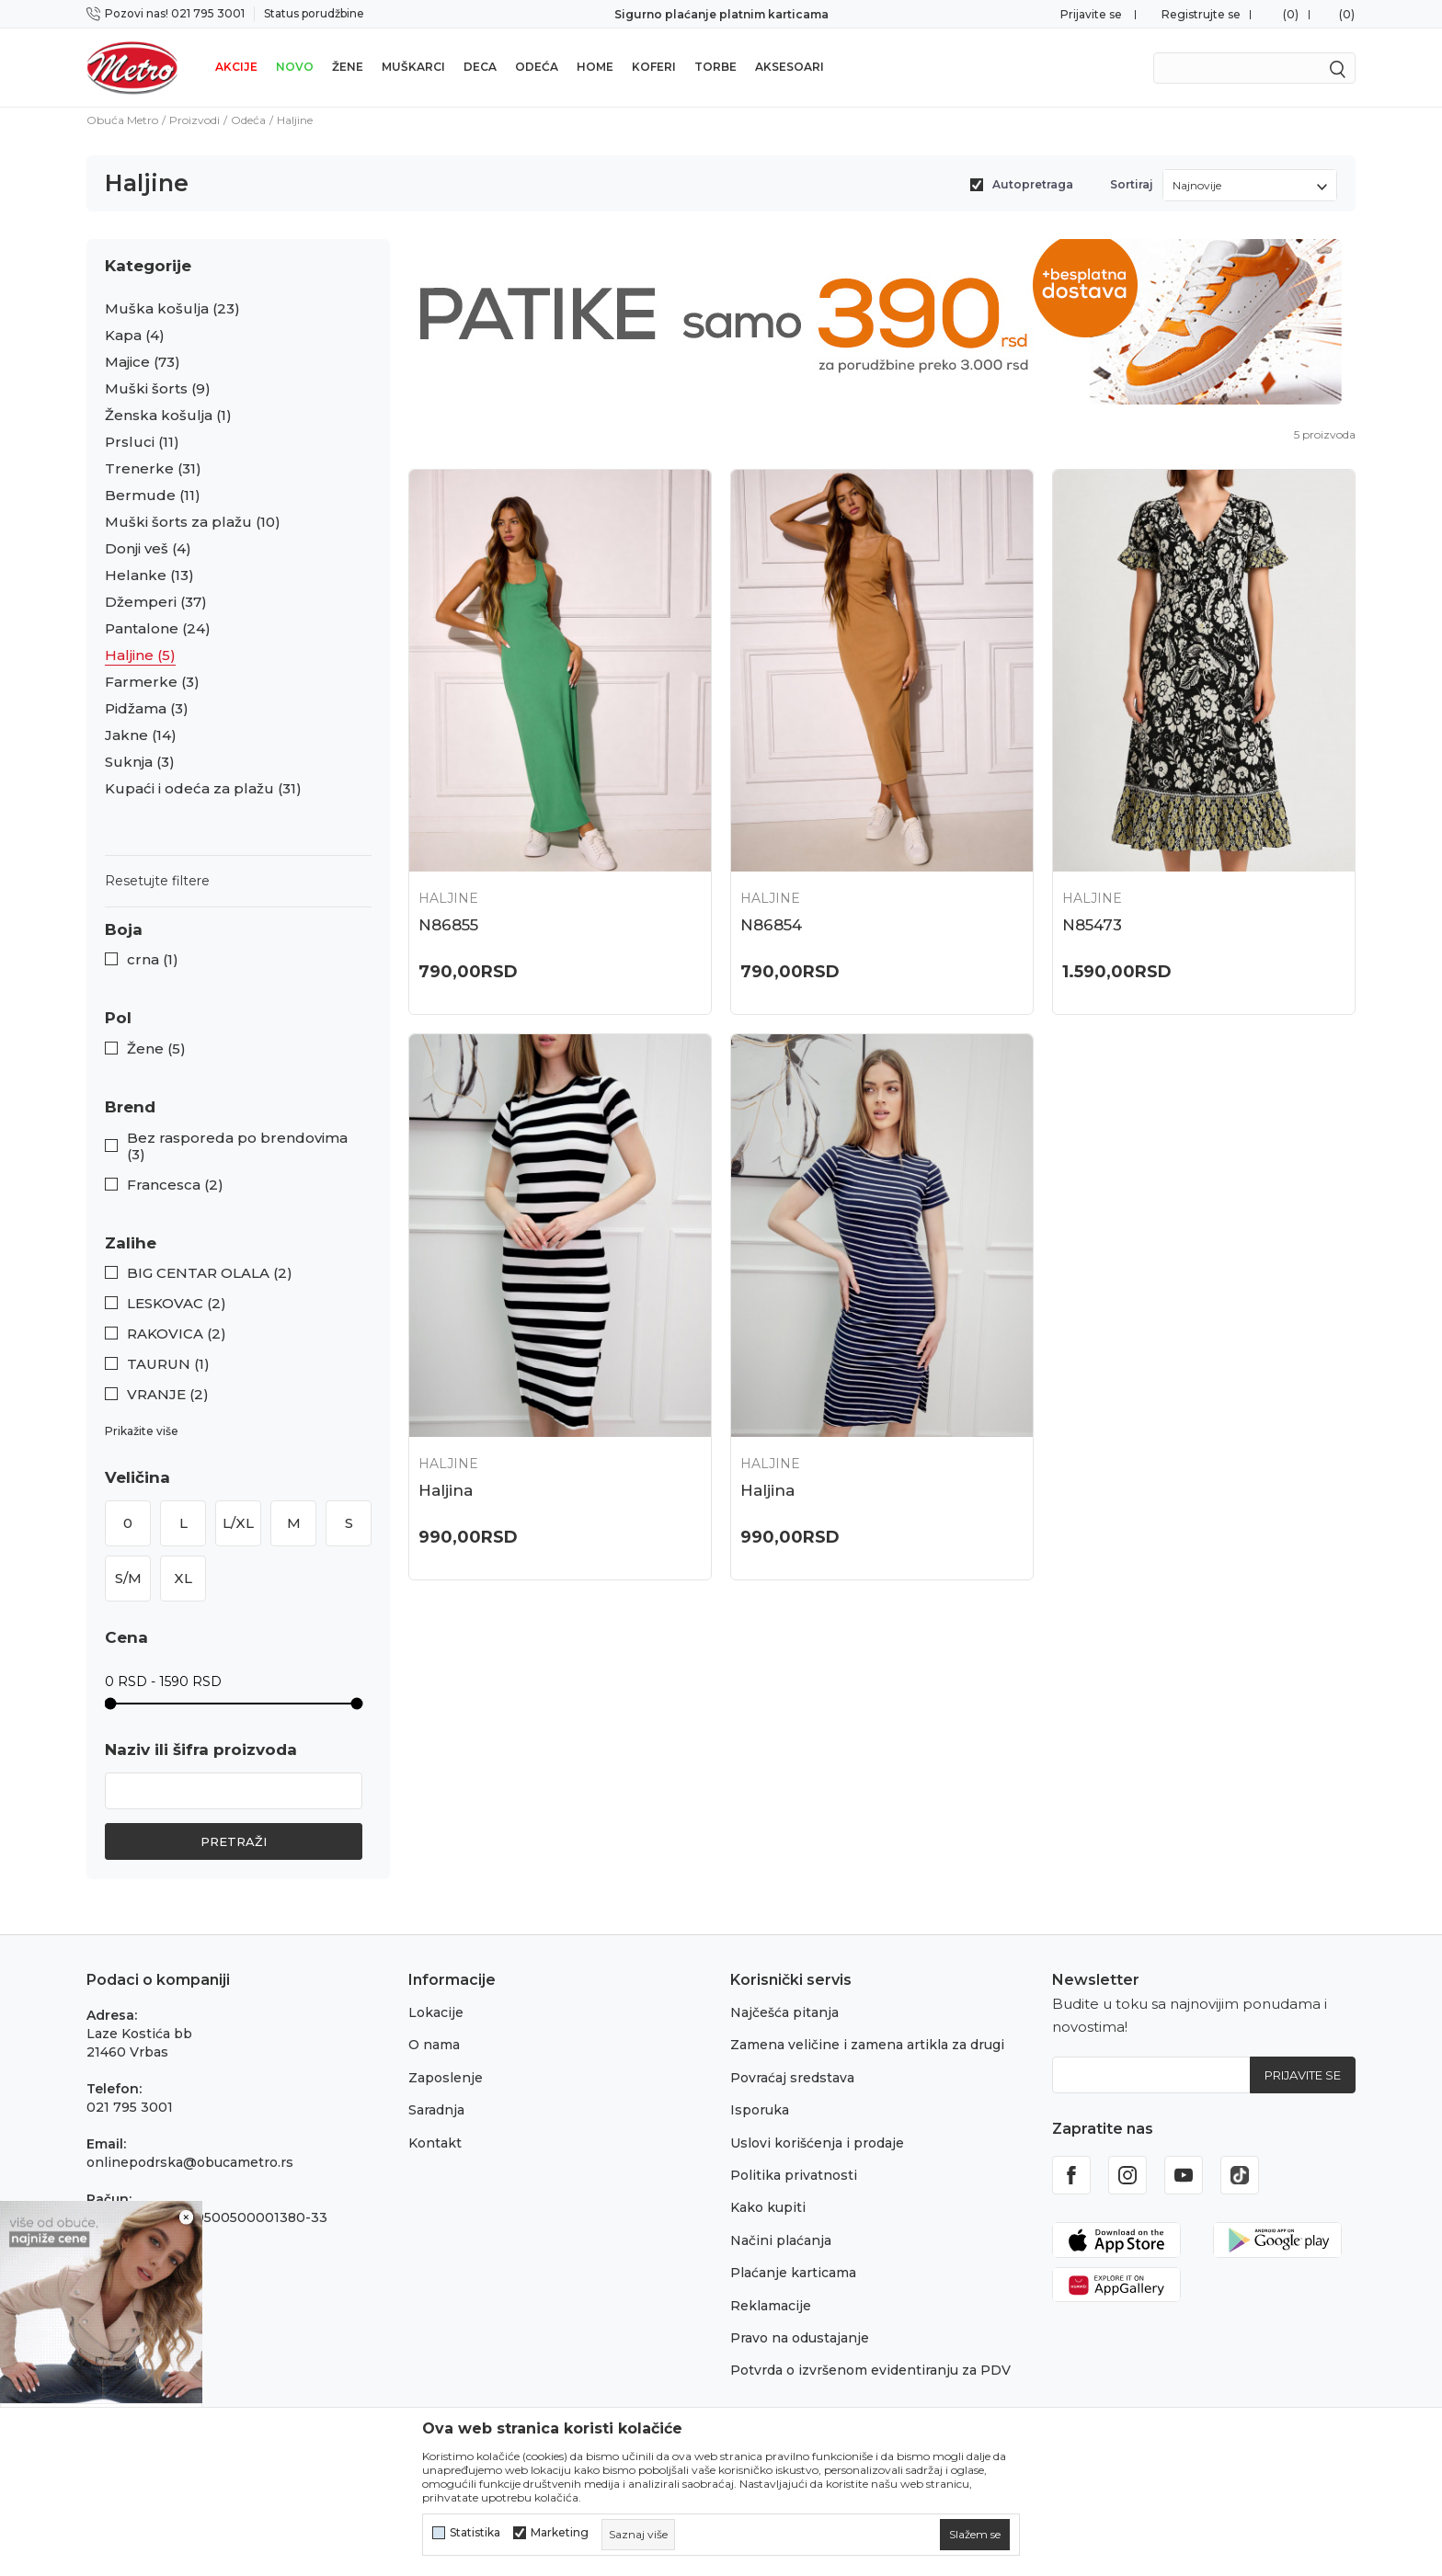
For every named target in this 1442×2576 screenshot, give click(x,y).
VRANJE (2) (168, 1394)
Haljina (445, 1490)
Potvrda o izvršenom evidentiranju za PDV (870, 2370)
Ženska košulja (168, 415)
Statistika (475, 2532)
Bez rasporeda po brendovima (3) (237, 1146)
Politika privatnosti (793, 2175)
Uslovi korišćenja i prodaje (817, 2143)
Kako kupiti (768, 2207)
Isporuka (759, 2110)
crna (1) (152, 960)
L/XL (238, 1523)
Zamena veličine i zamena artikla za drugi (867, 2044)
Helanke (149, 575)
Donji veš (148, 548)
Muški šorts (158, 388)
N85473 (1092, 925)
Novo (295, 67)
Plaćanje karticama (793, 2272)
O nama (434, 2044)
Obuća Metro (122, 120)
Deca (480, 67)
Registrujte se (1201, 14)
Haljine (140, 655)
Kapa (135, 335)
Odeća (536, 67)
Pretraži (233, 1841)
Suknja (140, 762)
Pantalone (158, 628)
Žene (347, 67)
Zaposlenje (445, 2077)
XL (183, 1578)
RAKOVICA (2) (176, 1334)
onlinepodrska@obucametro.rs (189, 2162)
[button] (238, 930)
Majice (142, 362)
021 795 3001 (129, 2107)
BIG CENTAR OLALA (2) (209, 1273)
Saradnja (436, 2110)
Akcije (236, 67)
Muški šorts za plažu (192, 522)
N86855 (448, 925)
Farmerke (152, 682)
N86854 (771, 925)
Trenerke (153, 468)
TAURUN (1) (168, 1364)
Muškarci (413, 67)
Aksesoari (789, 67)
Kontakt (435, 2143)
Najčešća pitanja (784, 2012)
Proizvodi (194, 120)
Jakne (141, 735)
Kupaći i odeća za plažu (203, 788)
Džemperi (156, 602)
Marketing (560, 2532)
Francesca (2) (175, 1185)
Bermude (152, 495)
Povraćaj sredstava (792, 2077)
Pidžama (147, 708)
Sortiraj (1131, 184)
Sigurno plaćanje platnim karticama (721, 14)
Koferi (654, 67)
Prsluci (142, 442)
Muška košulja (172, 308)
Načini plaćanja (780, 2240)
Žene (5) (156, 1049)
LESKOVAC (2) (176, 1303)
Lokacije (436, 2012)
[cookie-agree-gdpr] (975, 2534)
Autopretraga (1032, 184)
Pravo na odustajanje (799, 2338)
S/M (128, 1578)
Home (595, 67)
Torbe (715, 67)
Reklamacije (770, 2305)
